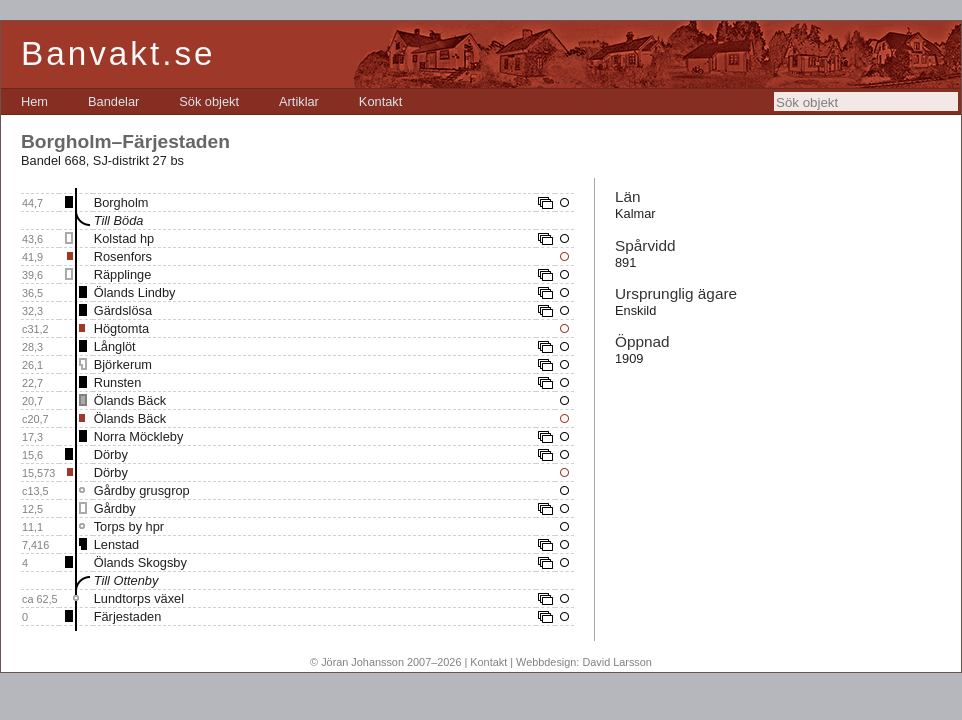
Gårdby (115, 508)
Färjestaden (128, 616)
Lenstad (117, 544)
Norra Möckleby (139, 436)
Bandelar (113, 101)
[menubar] (211, 101)
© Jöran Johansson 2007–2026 (385, 662)
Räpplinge (123, 274)
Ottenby (135, 580)
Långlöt (115, 346)
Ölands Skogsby (140, 562)
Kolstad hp (124, 238)
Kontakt (380, 101)
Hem (34, 101)
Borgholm (121, 202)
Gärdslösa (123, 310)
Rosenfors (123, 256)
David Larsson (617, 662)
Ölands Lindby (135, 292)
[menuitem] (34, 101)
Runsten (118, 382)
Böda (128, 220)
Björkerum (123, 364)
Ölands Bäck (130, 400)
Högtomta (121, 328)
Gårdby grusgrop (142, 490)
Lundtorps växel (139, 598)
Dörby (111, 454)
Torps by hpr (129, 526)
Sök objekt (209, 101)
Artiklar (299, 101)
